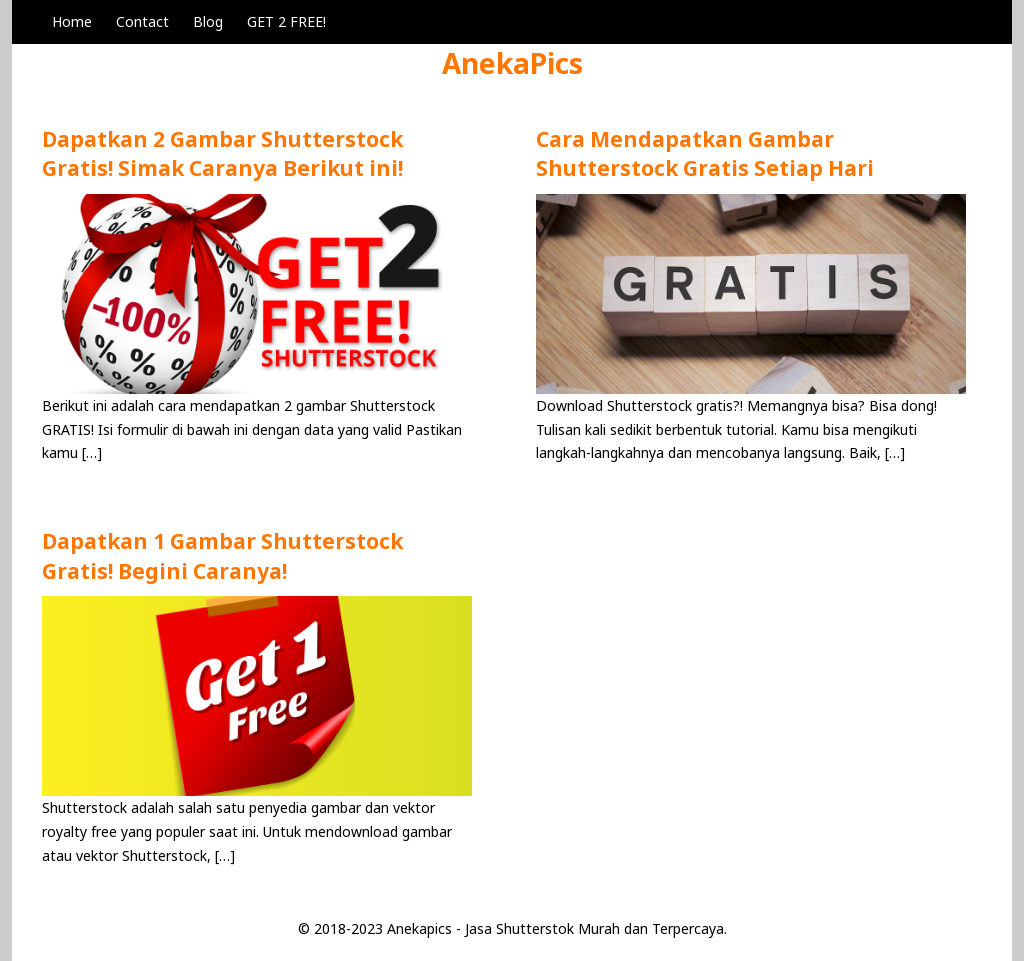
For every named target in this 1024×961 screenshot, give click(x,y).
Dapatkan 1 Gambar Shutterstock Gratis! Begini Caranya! (222, 555)
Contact (142, 21)
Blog (208, 21)
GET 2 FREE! (286, 21)
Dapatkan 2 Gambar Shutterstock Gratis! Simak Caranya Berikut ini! (222, 153)
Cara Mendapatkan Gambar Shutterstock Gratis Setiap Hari (705, 153)
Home (72, 21)
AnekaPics (512, 63)
